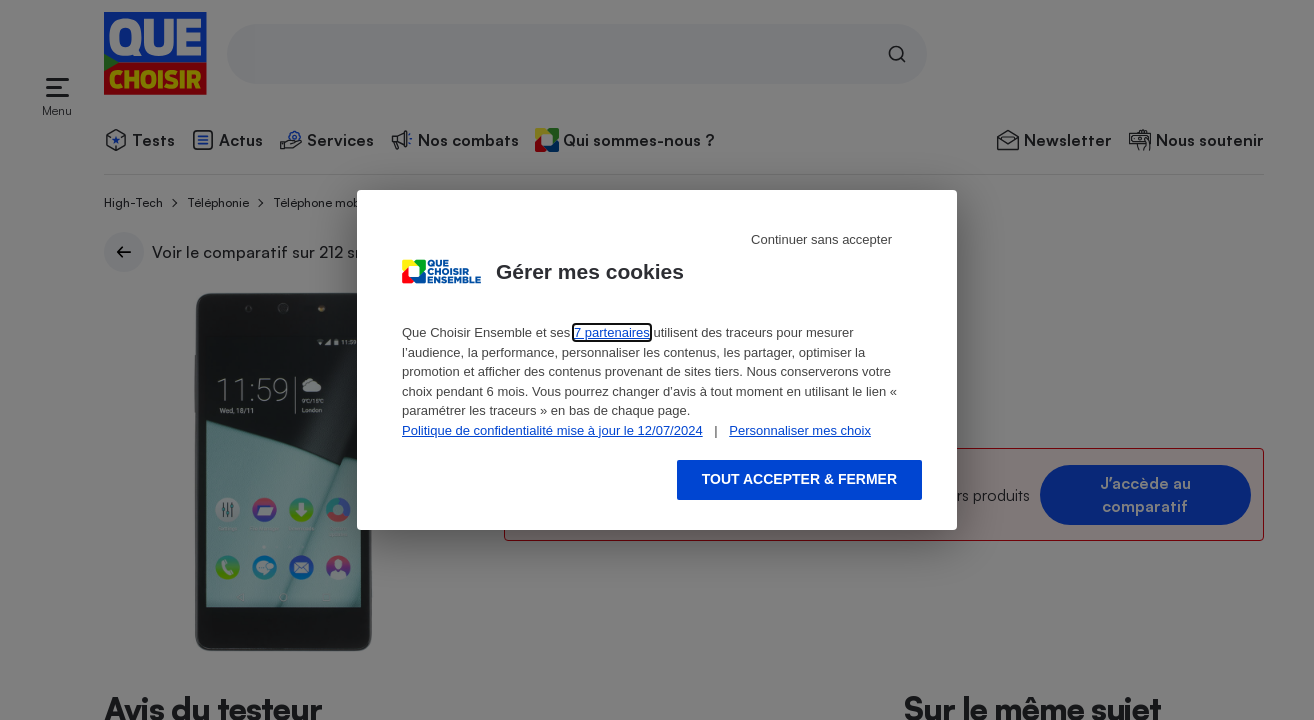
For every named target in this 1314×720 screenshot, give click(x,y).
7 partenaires (612, 332)
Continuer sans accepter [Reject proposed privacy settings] (821, 239)
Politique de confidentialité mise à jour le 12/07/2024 (552, 430)
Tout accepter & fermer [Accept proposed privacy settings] (799, 479)
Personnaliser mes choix (800, 430)
